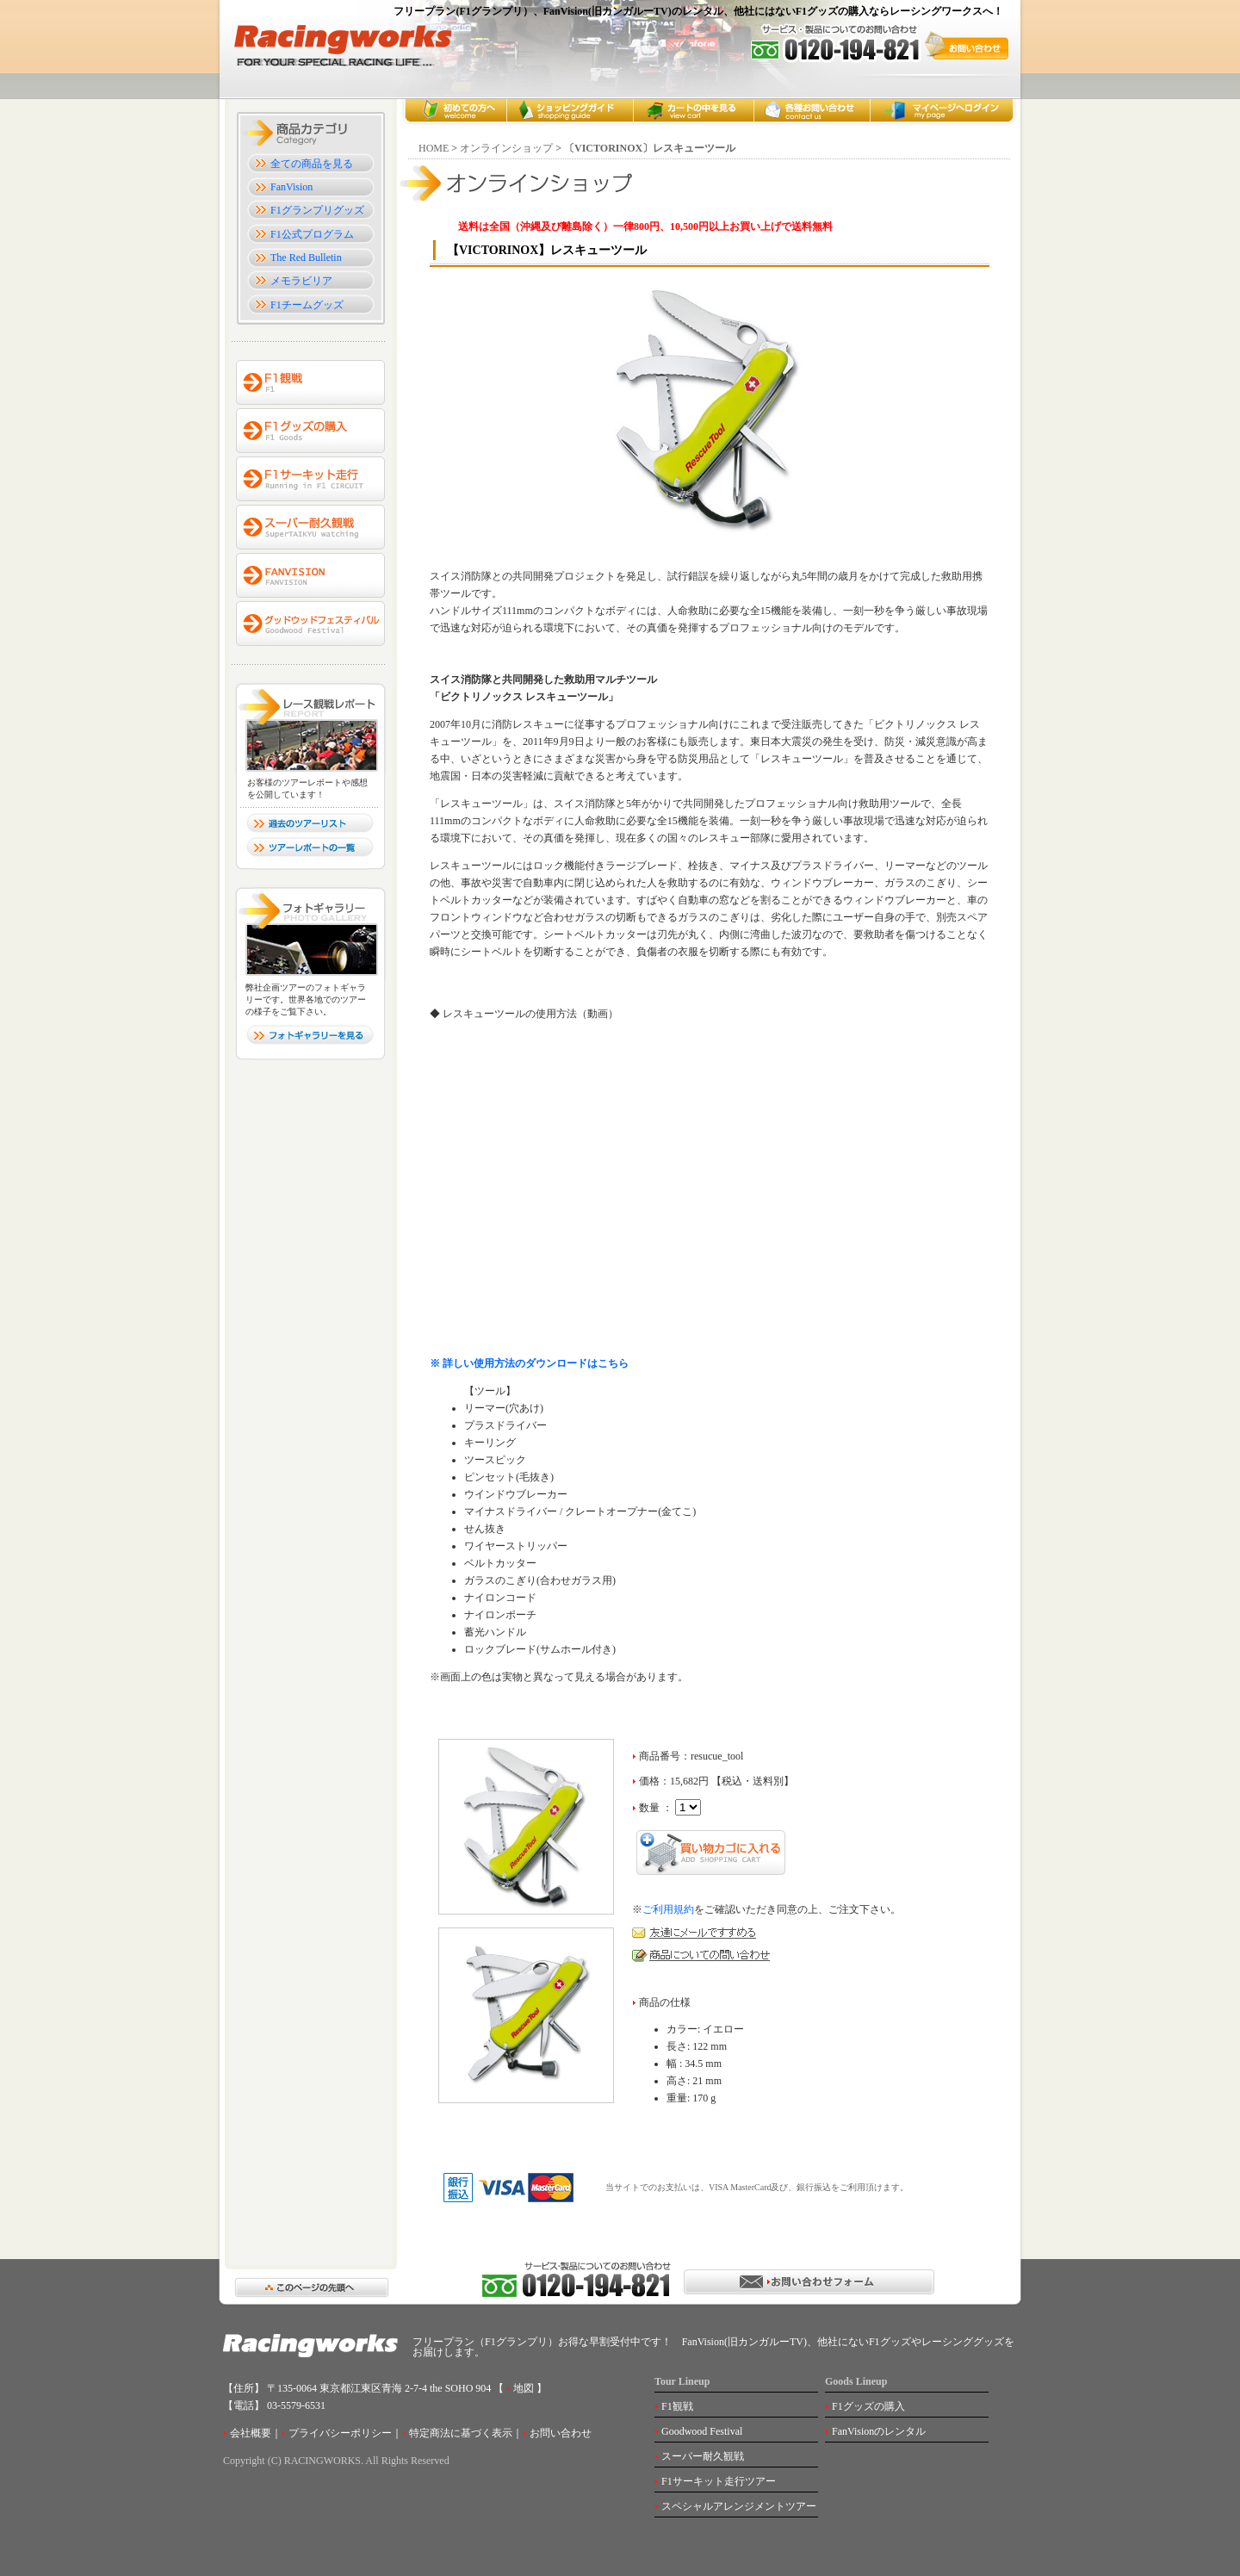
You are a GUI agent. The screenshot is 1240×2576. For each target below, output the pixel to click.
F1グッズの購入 (868, 2406)
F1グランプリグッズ (317, 210)
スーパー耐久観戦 (702, 2456)
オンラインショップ (506, 148)
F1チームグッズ (307, 305)
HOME (433, 148)
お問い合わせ (561, 2433)
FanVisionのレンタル (879, 2431)
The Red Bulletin (306, 257)
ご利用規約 (668, 1909)
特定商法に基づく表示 (460, 2433)
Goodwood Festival (701, 2431)
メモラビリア (301, 281)
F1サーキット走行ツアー (718, 2481)
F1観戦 (677, 2406)
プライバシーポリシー (340, 2433)
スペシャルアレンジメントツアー (738, 2506)
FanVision (291, 187)
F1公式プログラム (312, 234)
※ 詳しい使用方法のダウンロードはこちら (529, 1363)
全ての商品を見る (311, 164)
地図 (522, 2388)
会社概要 (250, 2433)
